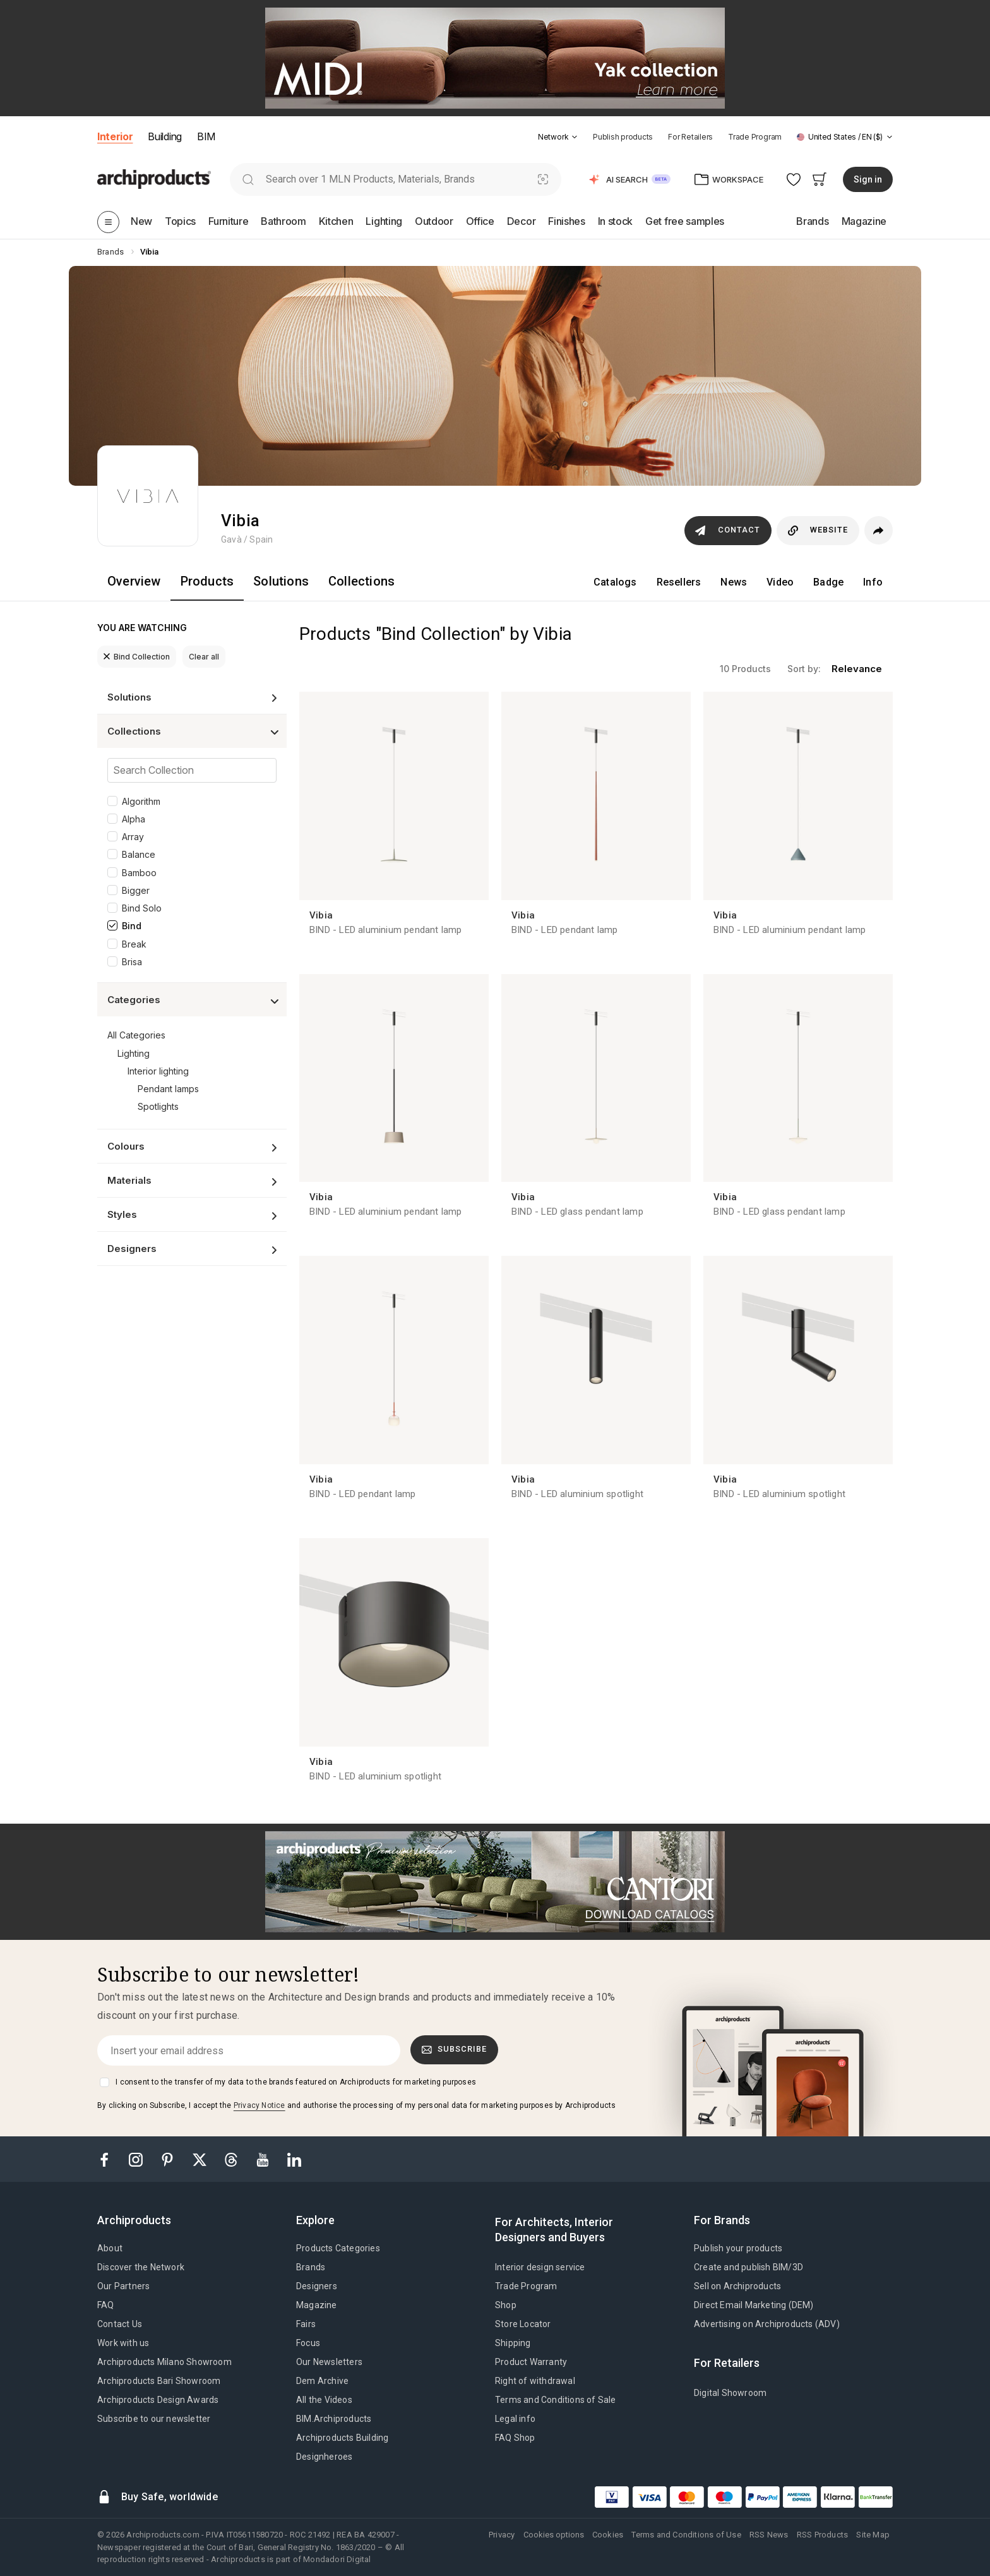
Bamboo (139, 872)
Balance (138, 854)
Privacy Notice (259, 2105)
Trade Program (755, 136)
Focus (308, 2343)
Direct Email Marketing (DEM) (754, 2305)
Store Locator (523, 2324)
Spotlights (158, 1106)
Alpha (133, 819)
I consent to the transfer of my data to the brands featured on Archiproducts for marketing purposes (296, 2082)
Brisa (132, 961)
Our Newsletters (329, 2362)
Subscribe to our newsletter (153, 2419)
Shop (505, 2305)
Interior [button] (115, 136)
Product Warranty (531, 2362)
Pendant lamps (168, 1088)
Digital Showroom (730, 2393)
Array (133, 836)
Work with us (123, 2343)
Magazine (316, 2305)
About (109, 2248)
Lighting (133, 1053)
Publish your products (738, 2248)
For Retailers (690, 136)
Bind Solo (142, 908)
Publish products (623, 136)
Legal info (515, 2419)
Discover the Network (140, 2267)
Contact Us (119, 2324)
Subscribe (454, 2049)
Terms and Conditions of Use (686, 2534)
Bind (131, 925)
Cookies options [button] (553, 2535)
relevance (857, 669)
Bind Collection (137, 656)
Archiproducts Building (342, 2438)
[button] (558, 137)
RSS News (769, 2534)
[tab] (574, 137)
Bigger (136, 890)
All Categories (136, 1035)
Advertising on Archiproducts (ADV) (767, 2324)
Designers (316, 2286)
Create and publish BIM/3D (748, 2267)
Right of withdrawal (535, 2381)
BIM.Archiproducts (333, 2419)
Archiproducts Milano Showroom (164, 2362)
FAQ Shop (515, 2438)
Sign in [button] (868, 179)
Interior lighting (158, 1071)
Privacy (502, 2534)
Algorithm (141, 801)
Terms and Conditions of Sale (555, 2400)
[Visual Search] (543, 179)
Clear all (204, 656)
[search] (248, 179)
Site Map (873, 2534)
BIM (206, 136)
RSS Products (822, 2534)
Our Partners (123, 2286)
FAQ (105, 2305)
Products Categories (338, 2248)
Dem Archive (322, 2381)
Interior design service (540, 2267)
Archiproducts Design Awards (157, 2400)
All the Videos (324, 2400)
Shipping (513, 2343)
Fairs (306, 2324)
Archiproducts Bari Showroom (158, 2381)
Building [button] (164, 136)
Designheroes (324, 2457)
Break (134, 944)
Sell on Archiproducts (737, 2286)
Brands (310, 2267)
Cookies (607, 2534)
